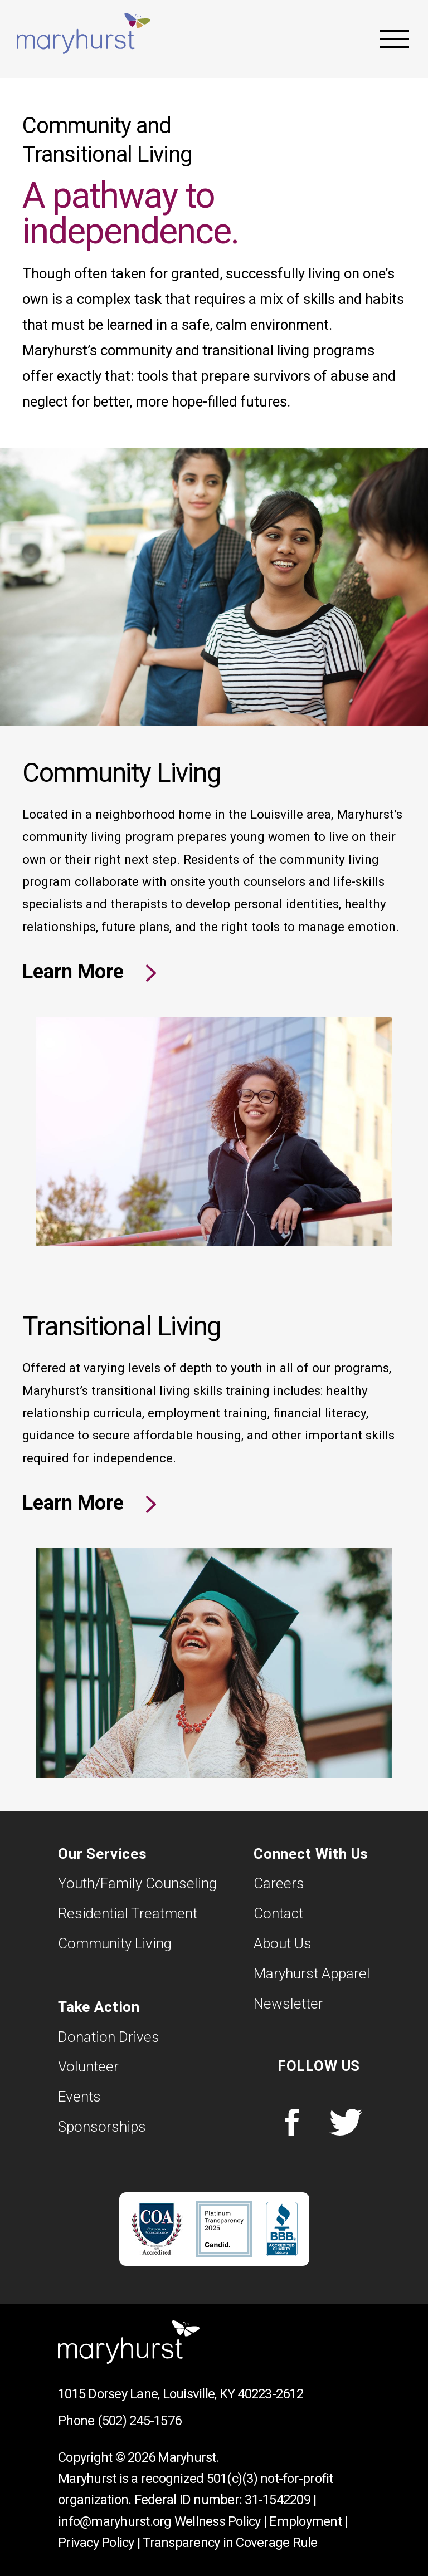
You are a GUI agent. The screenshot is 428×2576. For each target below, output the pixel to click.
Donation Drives (108, 2037)
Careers (279, 1883)
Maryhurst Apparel (312, 1973)
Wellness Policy (217, 2521)
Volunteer (88, 2066)
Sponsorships (102, 2126)
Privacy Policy (96, 2542)
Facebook (292, 2122)
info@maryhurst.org (115, 2521)
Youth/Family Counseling (137, 1883)
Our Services (102, 1853)
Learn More (75, 971)
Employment (305, 2521)
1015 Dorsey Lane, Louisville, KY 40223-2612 (180, 2394)
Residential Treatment (127, 1913)
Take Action (99, 2007)
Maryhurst (83, 33)
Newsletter (288, 2003)
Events (79, 2096)
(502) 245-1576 (140, 2420)
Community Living (115, 1943)
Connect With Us (311, 1853)
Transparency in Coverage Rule (230, 2542)
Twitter (345, 2122)
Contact (278, 1913)
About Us (283, 1943)
